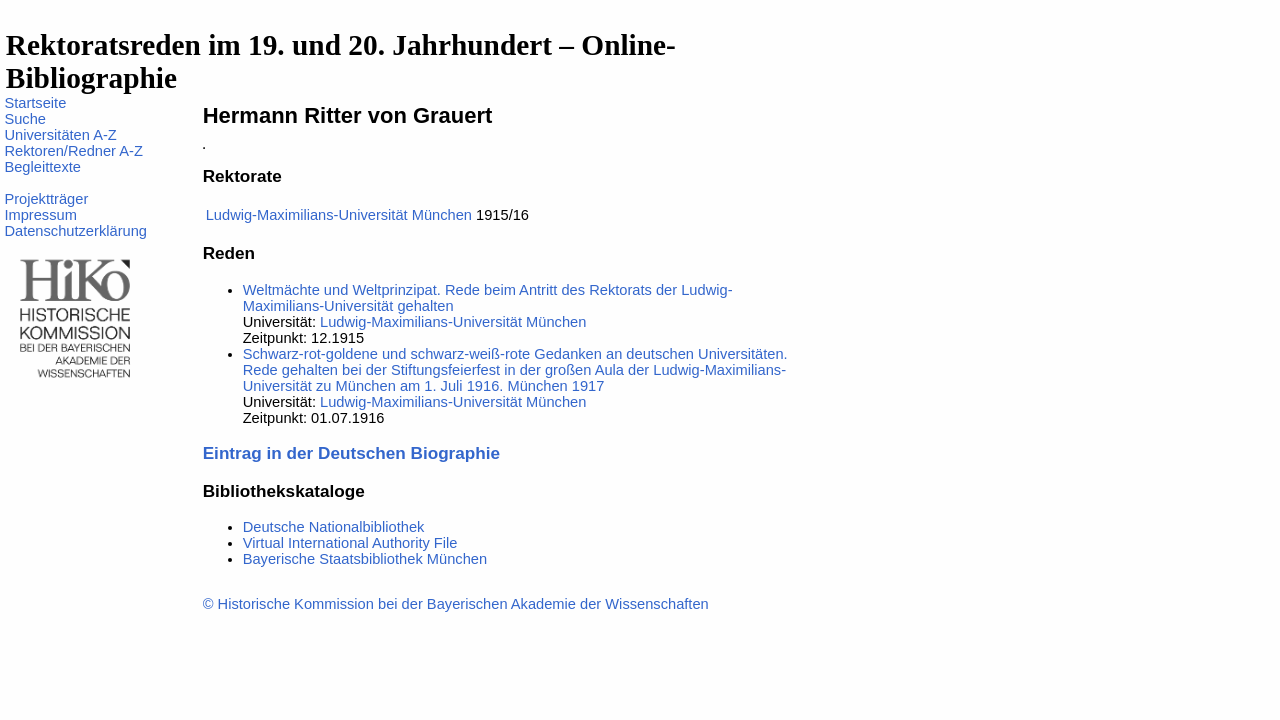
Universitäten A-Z (60, 135)
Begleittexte (42, 167)
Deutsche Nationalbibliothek (334, 527)
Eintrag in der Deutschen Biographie (351, 453)
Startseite (35, 103)
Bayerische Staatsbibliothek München (365, 559)
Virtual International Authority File (350, 543)
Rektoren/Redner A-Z (73, 151)
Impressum (40, 215)
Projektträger (46, 199)
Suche (25, 119)
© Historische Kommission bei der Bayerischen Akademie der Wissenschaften (456, 604)
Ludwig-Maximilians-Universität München (339, 215)
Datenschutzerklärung (75, 231)
